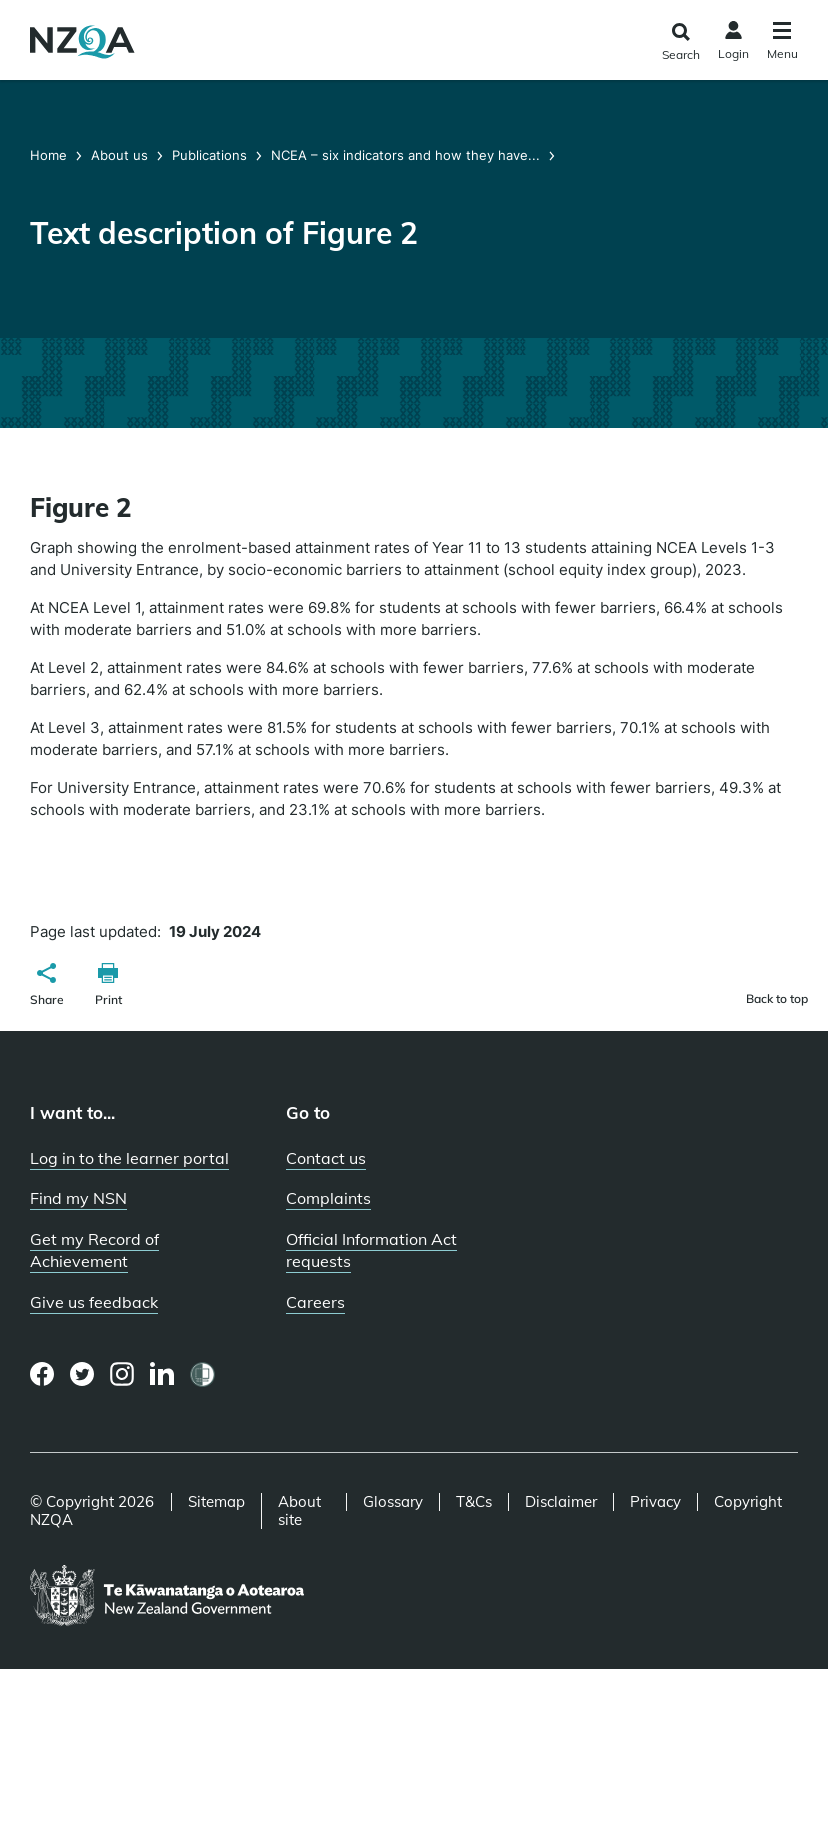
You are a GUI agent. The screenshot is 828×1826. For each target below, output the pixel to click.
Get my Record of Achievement (94, 1250)
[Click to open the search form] (680, 42)
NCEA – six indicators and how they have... (405, 155)
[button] (47, 987)
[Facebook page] (42, 1374)
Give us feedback (94, 1302)
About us (119, 155)
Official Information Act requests (371, 1250)
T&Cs (474, 1502)
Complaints (328, 1198)
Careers (315, 1302)
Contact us (326, 1158)
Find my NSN (78, 1198)
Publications (209, 155)
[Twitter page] (82, 1374)
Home (50, 155)
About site (299, 1511)
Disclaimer (561, 1502)
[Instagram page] (122, 1374)
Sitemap (216, 1502)
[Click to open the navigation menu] (782, 43)
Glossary (393, 1502)
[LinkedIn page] (162, 1374)
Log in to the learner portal (129, 1158)
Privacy (655, 1502)
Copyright (748, 1502)
